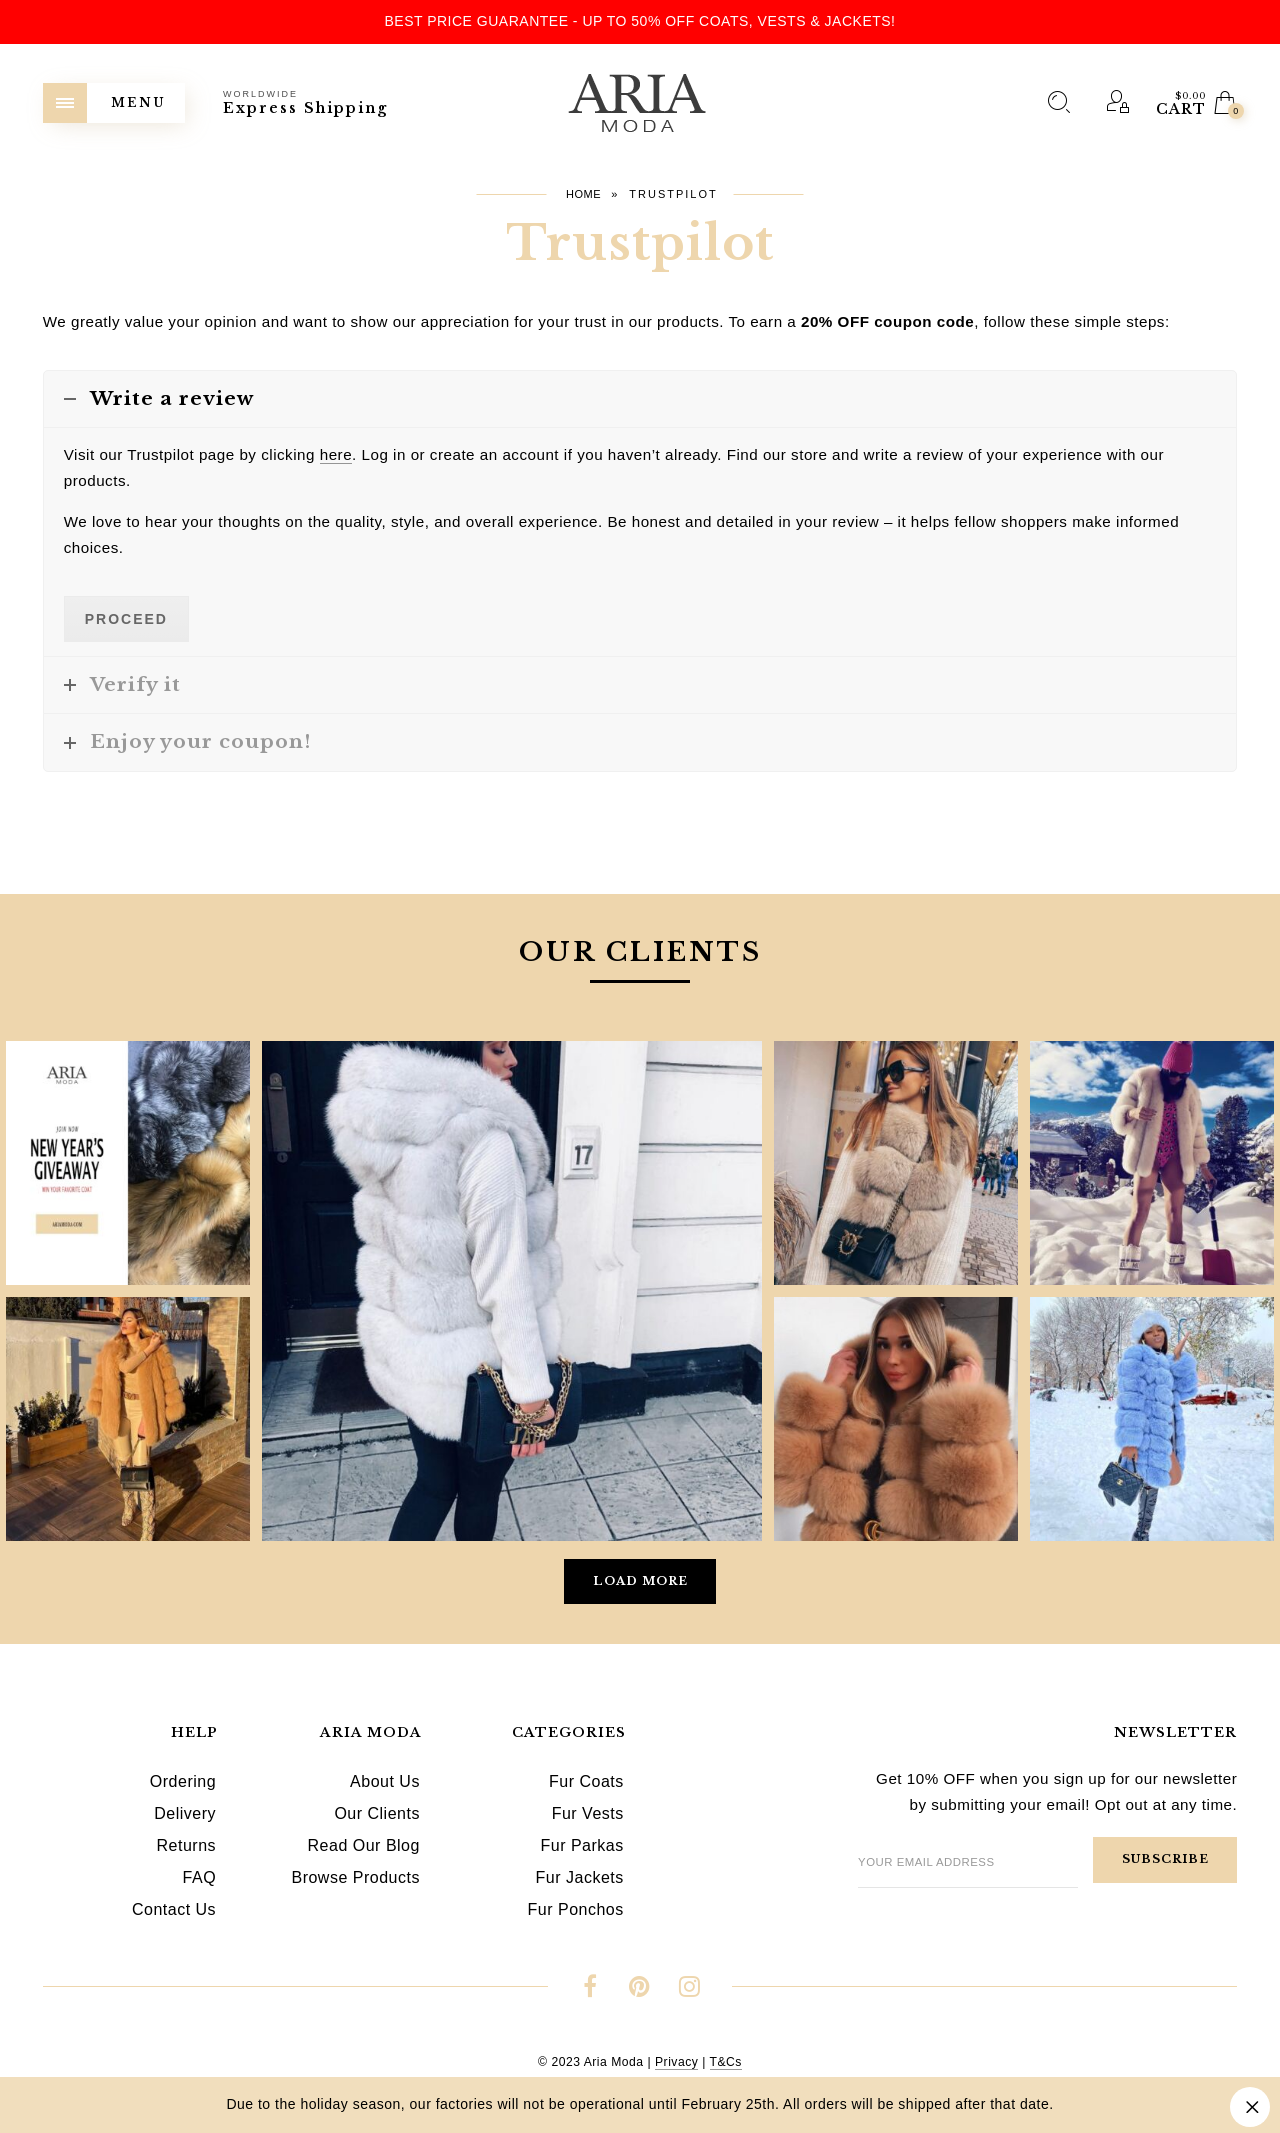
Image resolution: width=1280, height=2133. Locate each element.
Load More (640, 1581)
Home (583, 194)
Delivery (185, 1813)
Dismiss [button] (1250, 2107)
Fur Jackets (580, 1877)
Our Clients (377, 1813)
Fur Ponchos (576, 1909)
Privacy (676, 2062)
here (336, 454)
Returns (187, 1845)
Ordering (183, 1781)
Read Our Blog (364, 1845)
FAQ (200, 1877)
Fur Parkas (581, 1845)
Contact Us (174, 1909)
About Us (385, 1781)
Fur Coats (586, 1781)
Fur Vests (588, 1813)
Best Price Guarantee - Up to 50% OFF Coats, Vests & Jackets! (639, 21)
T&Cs (726, 2062)
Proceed (126, 619)
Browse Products (355, 1877)
